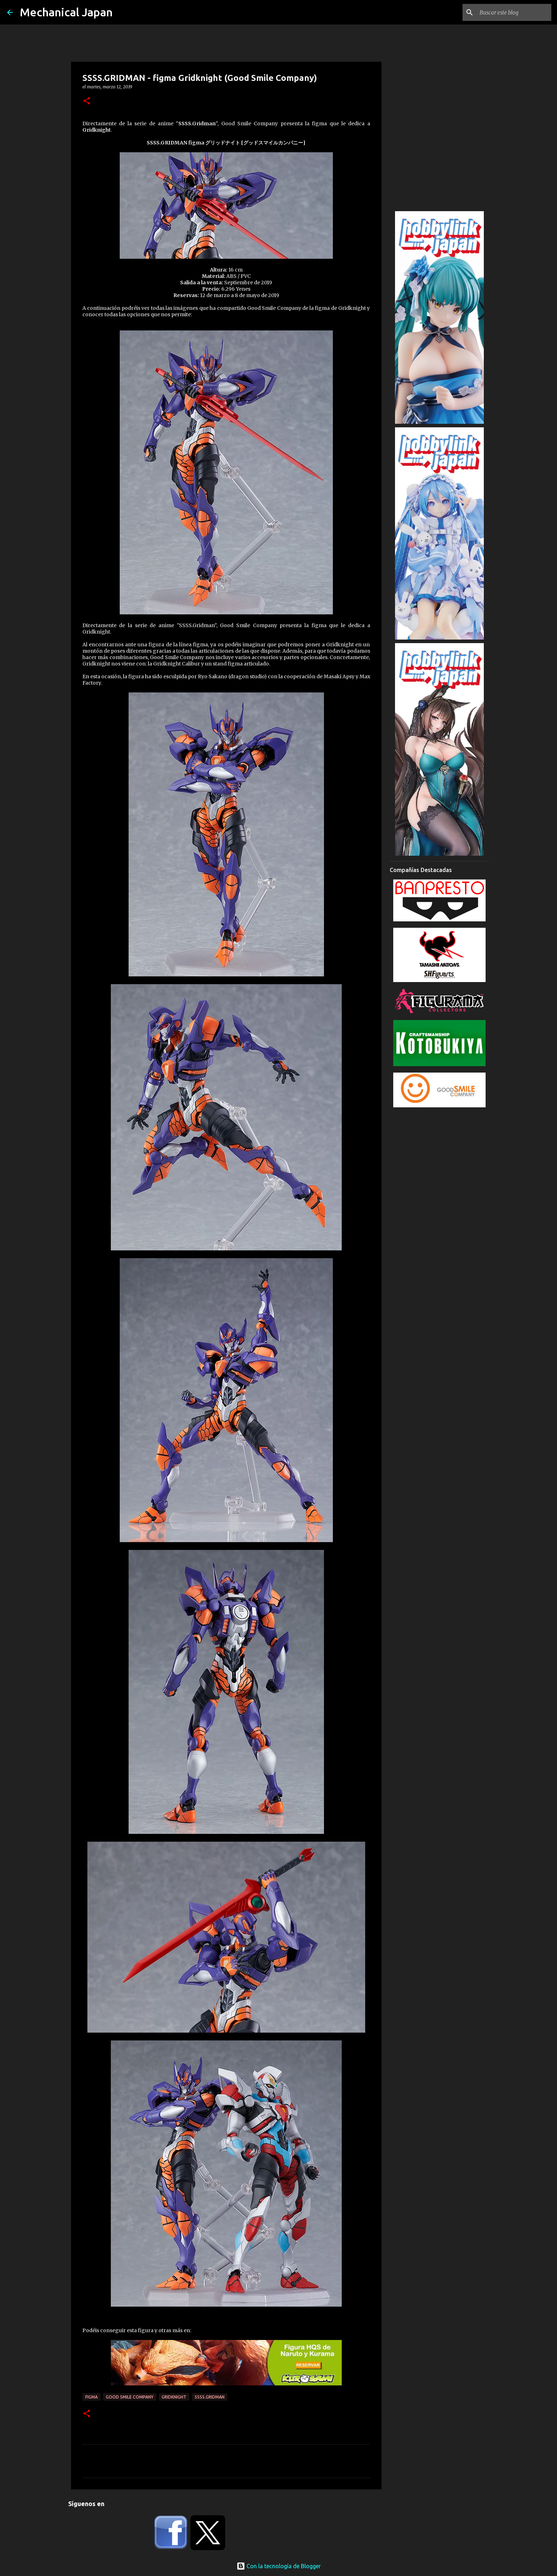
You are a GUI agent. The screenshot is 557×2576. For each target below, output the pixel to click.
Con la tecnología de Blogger (279, 2566)
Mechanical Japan (66, 12)
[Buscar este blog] (514, 12)
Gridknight (174, 2397)
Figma (91, 2397)
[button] (86, 101)
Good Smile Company (129, 2397)
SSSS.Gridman (210, 2397)
